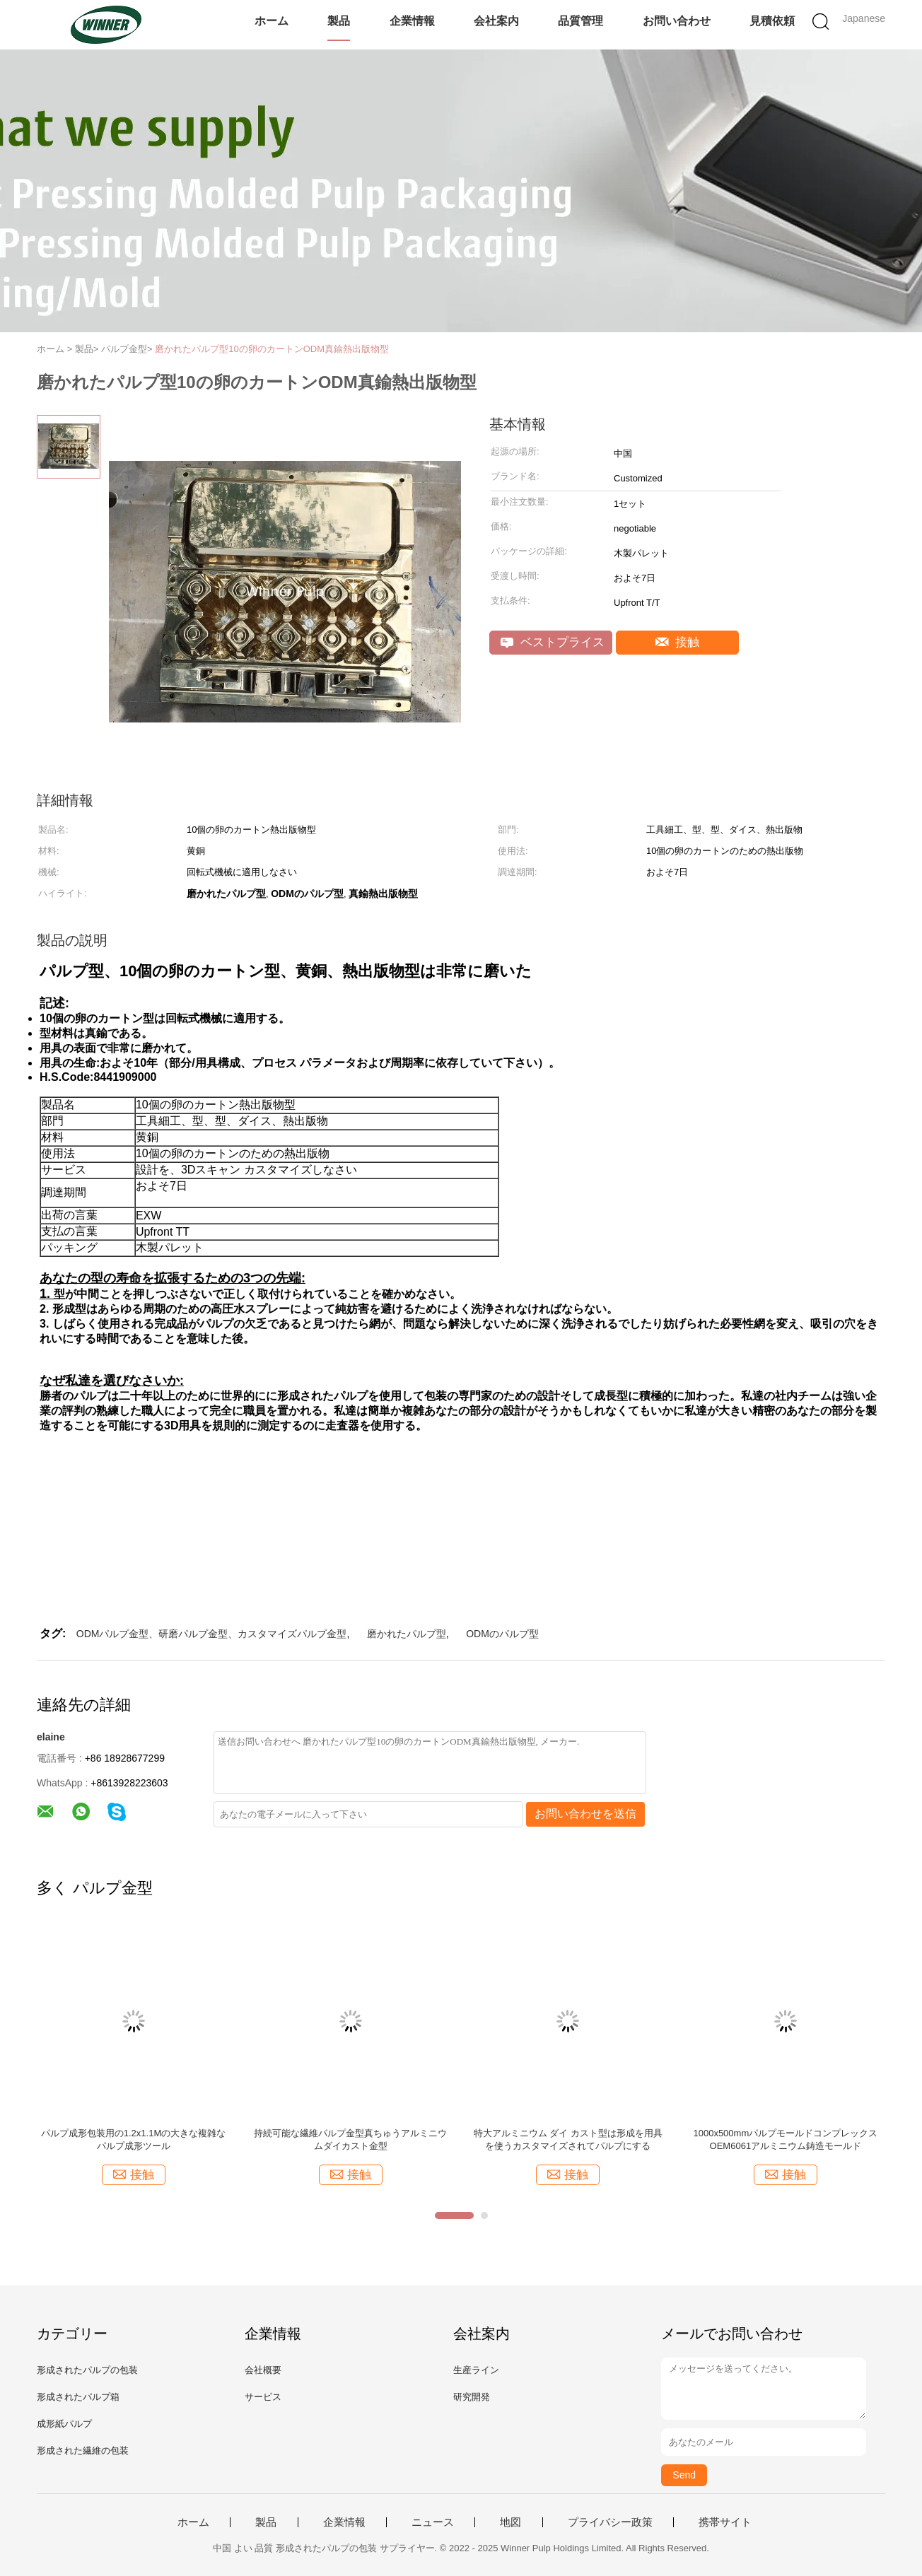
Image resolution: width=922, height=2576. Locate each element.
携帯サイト (725, 2522)
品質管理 (580, 21)
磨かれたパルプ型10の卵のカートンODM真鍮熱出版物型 (272, 349)
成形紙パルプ (64, 2423)
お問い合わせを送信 (585, 1814)
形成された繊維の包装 (83, 2450)
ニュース (433, 2522)
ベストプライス (553, 642)
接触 (677, 642)
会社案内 (496, 21)
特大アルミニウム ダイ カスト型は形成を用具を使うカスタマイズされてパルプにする (568, 2139)
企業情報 (412, 21)
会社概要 (263, 2370)
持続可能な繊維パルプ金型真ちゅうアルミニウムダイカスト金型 (350, 2139)
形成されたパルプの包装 (87, 2370)
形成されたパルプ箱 (78, 2396)
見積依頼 (772, 21)
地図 (510, 2522)
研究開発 (471, 2396)
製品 (338, 21)
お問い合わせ (677, 21)
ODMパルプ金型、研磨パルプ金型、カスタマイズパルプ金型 (211, 1633)
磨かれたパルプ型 (406, 1633)
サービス (263, 2396)
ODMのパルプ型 (502, 1633)
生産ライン (476, 2370)
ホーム (271, 21)
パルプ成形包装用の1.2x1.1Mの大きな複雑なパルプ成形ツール (133, 2139)
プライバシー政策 (610, 2522)
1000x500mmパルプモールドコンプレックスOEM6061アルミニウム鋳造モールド (785, 2139)
